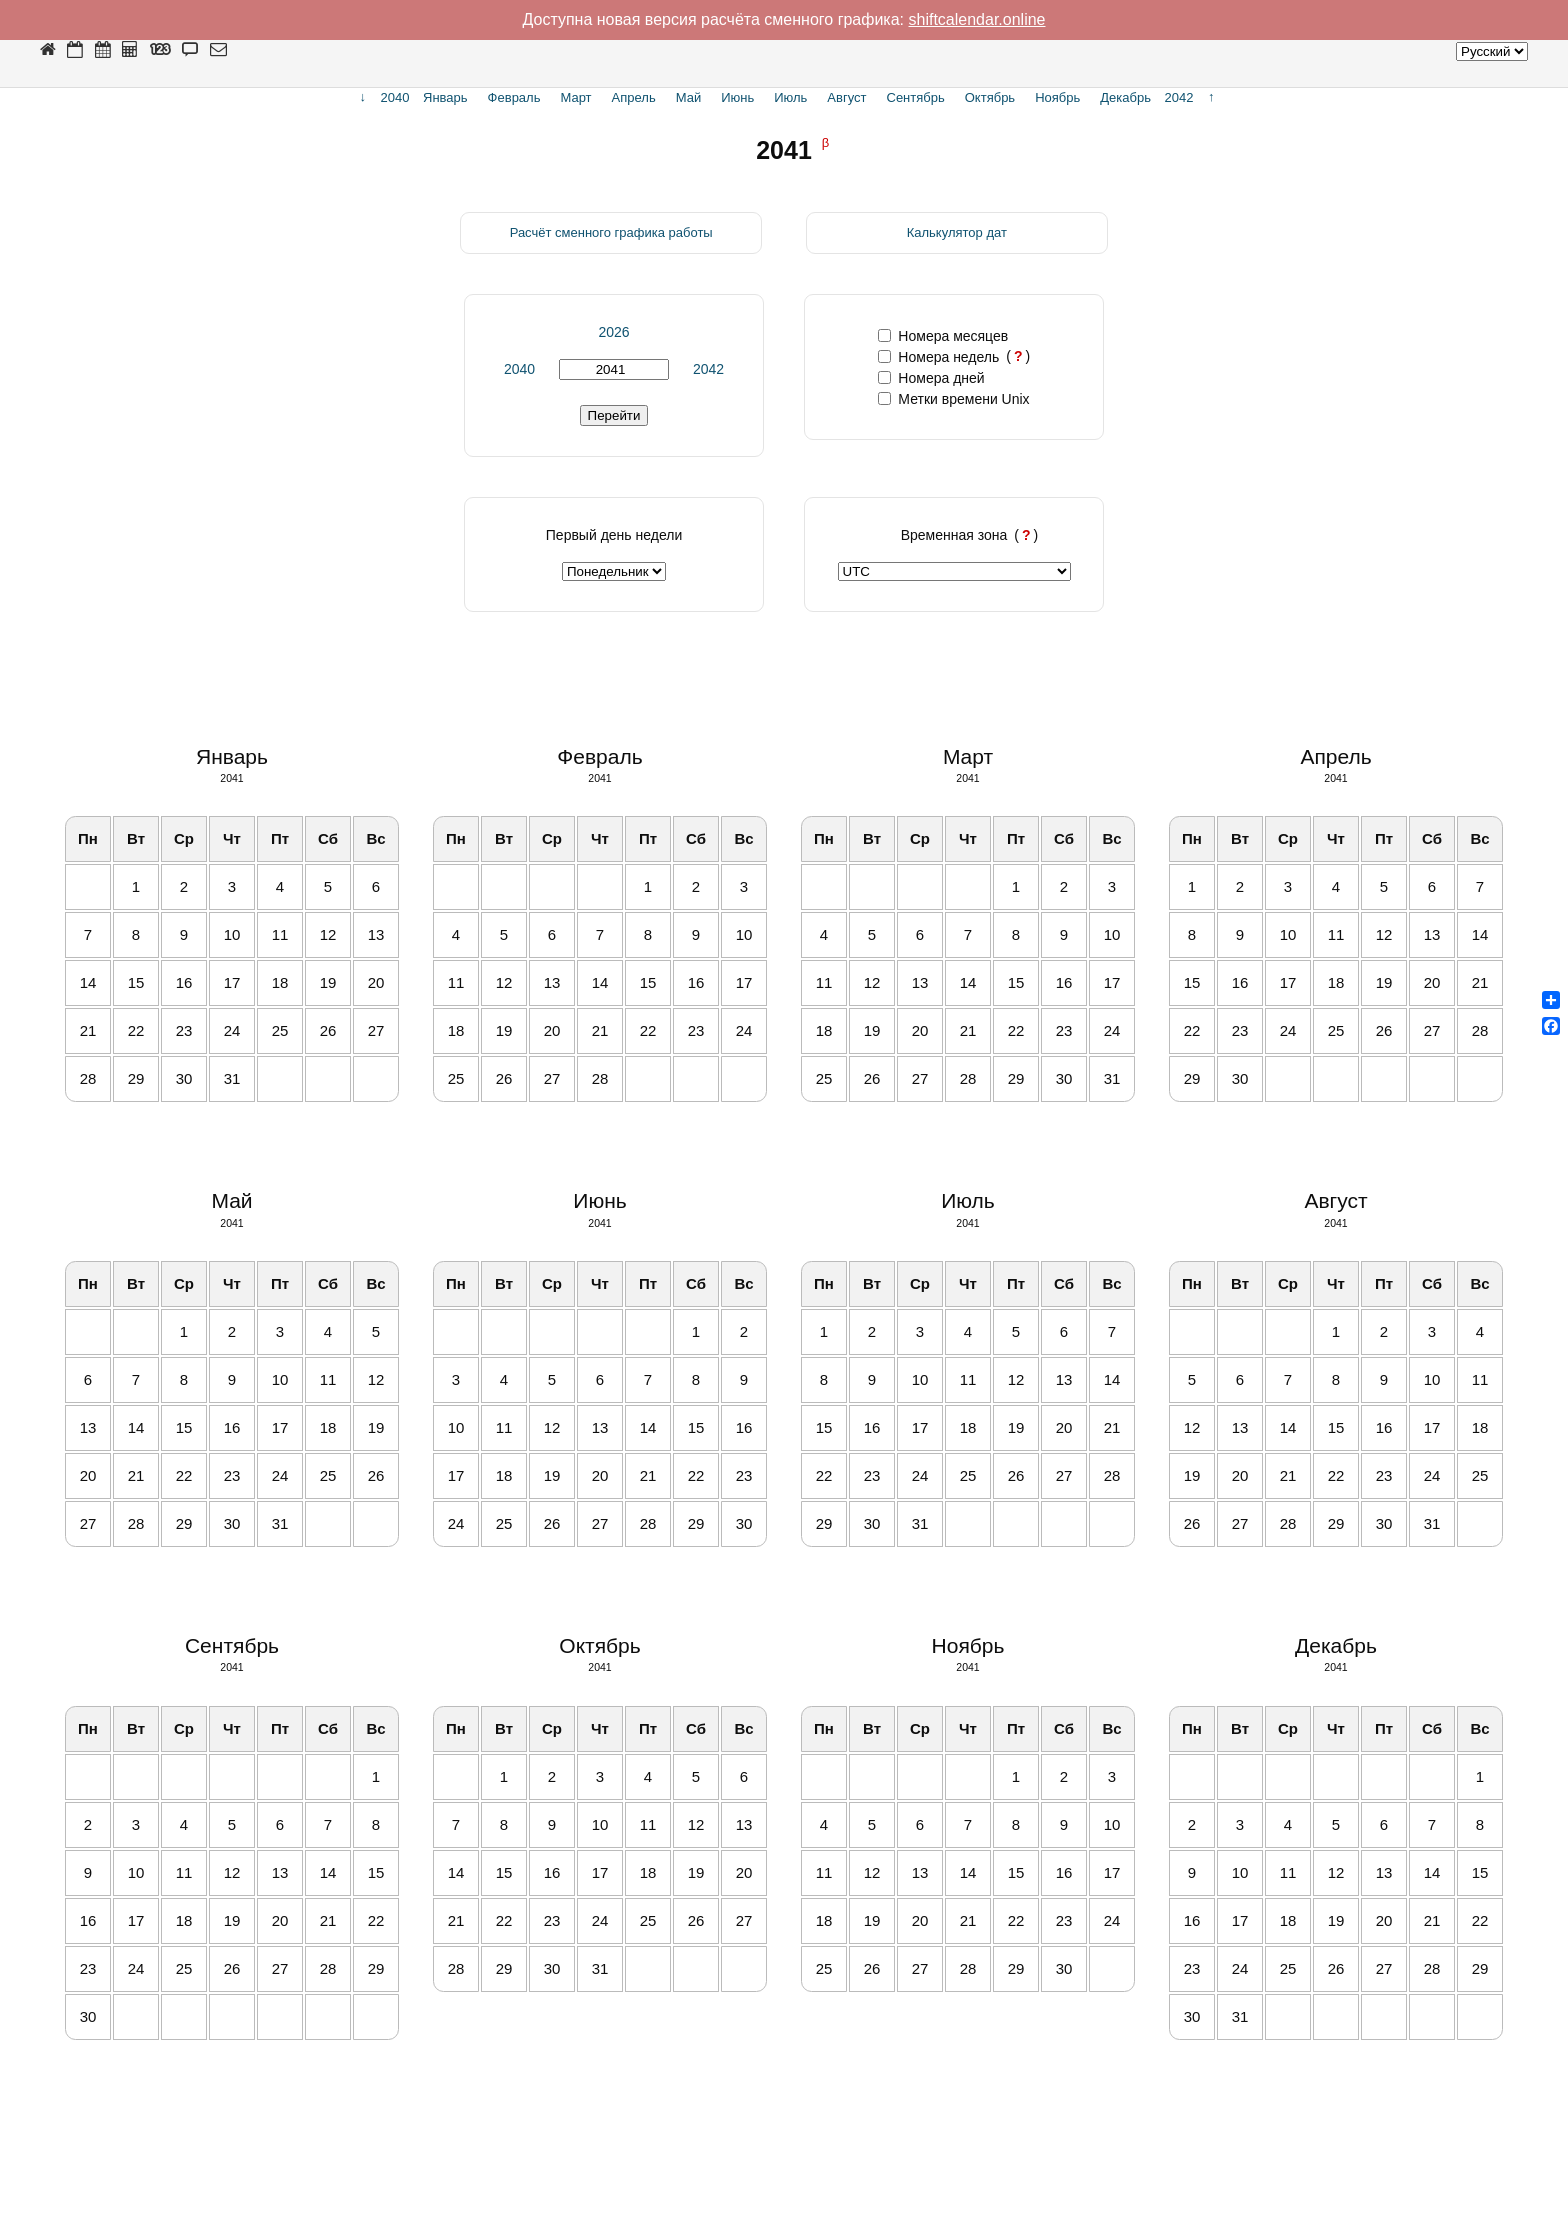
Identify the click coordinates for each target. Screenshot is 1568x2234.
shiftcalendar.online (977, 19)
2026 (613, 332)
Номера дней (931, 378)
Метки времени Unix (953, 399)
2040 (519, 369)
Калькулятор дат (957, 232)
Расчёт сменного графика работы (611, 232)
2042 (708, 369)
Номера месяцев (943, 336)
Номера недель (938, 357)
